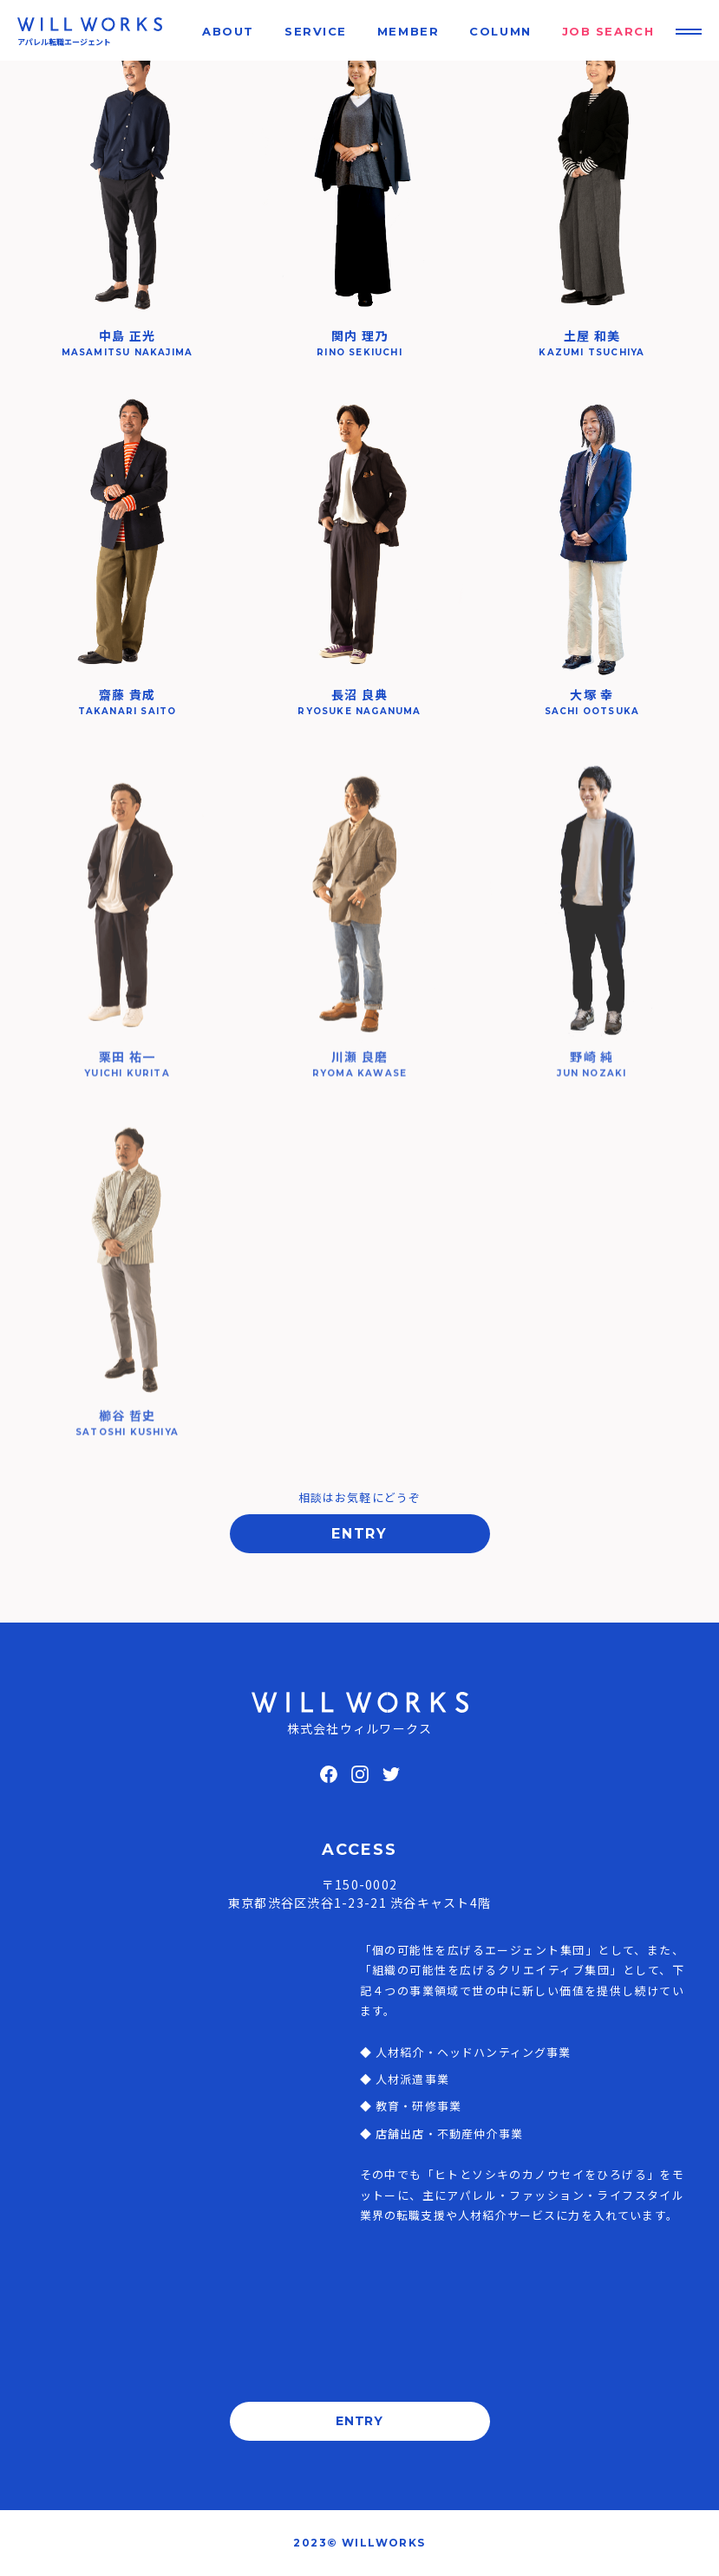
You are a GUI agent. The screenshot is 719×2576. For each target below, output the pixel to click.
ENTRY (360, 1533)
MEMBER (408, 31)
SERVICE (315, 31)
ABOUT (228, 31)
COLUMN (500, 31)
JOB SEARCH (608, 31)
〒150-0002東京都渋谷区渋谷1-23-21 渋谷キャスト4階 (359, 1893)
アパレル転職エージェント (64, 42)
